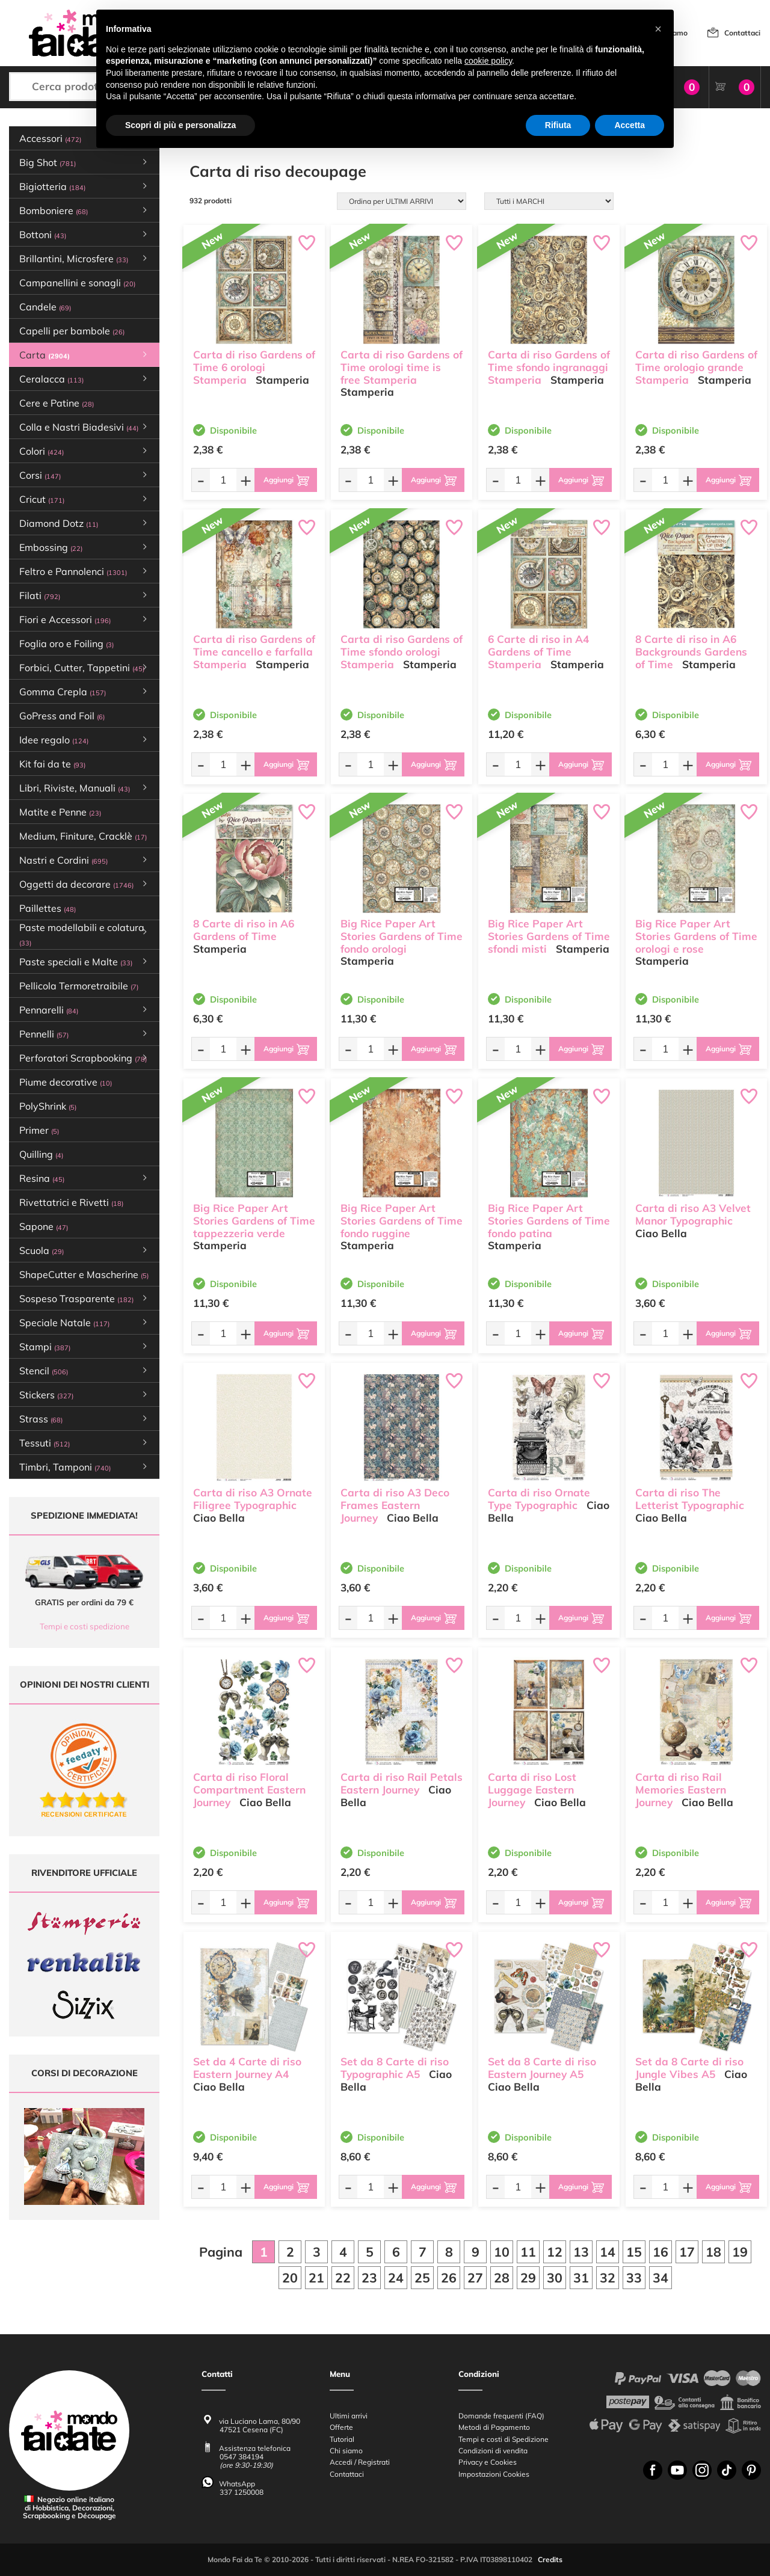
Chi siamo (346, 2450)
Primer (39, 1130)
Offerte (341, 2427)
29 (528, 2278)
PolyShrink (47, 1106)
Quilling (41, 1154)
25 (422, 2278)
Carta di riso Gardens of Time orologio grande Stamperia (696, 367)
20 (290, 2278)
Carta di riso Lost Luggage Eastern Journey (532, 1790)
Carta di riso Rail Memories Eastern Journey (680, 1790)
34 (660, 2278)
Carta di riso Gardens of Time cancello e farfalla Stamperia (254, 652)
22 (343, 2278)
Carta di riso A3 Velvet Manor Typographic (693, 1214)
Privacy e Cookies (487, 2462)
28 (502, 2278)
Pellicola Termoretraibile (78, 986)
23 (369, 2278)
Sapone (43, 1226)
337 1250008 (241, 2492)
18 (713, 2252)
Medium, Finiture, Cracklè (83, 836)
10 (502, 2252)
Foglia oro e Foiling (66, 644)
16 (660, 2252)
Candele (45, 307)
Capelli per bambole (72, 331)
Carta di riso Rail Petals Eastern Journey (401, 1783)
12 (554, 2252)
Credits (550, 2560)
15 (634, 2252)
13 (581, 2252)
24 (396, 2278)
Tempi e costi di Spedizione (503, 2439)
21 (316, 2278)
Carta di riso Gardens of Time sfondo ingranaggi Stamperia (549, 367)
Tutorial (342, 2439)
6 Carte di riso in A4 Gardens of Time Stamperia (538, 652)
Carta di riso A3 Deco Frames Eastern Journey (394, 1505)
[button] (658, 28)
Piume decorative (65, 1082)
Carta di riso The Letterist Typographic (689, 1498)
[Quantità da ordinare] (223, 480)
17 (687, 2252)
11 (528, 2252)
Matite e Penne (60, 812)
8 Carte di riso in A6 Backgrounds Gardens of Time (691, 652)
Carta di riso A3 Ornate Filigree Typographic (252, 1498)
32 (607, 2278)
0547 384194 (241, 2457)
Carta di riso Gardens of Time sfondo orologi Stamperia (401, 652)
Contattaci (742, 32)
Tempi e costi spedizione (84, 1626)
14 (607, 2252)
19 (740, 2252)
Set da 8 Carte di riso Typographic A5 (394, 2067)
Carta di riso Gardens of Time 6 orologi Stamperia (254, 367)
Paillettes (47, 908)
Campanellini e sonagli (77, 283)
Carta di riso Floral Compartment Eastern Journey (249, 1790)
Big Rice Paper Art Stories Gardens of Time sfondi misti (549, 936)
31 (581, 2278)
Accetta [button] (629, 125)
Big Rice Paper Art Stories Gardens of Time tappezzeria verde (254, 1221)
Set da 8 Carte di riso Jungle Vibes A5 (689, 2067)
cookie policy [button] (488, 61)
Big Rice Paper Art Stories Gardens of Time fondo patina (549, 1221)
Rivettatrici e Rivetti (71, 1202)
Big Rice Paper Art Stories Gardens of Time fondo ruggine (401, 1221)
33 (634, 2278)
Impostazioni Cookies (493, 2474)
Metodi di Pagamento (494, 2427)
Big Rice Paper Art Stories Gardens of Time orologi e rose (696, 936)
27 (475, 2278)
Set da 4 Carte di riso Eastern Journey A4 (247, 2067)
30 (554, 2278)
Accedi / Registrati (360, 2462)
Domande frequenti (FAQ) (501, 2415)
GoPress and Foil (62, 716)
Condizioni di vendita (493, 2450)
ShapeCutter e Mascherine (84, 1274)
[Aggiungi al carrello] (285, 480)
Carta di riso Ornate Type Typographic (539, 1498)
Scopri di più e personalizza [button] (180, 125)
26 (449, 2278)
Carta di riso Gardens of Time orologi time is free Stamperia (401, 367)
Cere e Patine (56, 403)
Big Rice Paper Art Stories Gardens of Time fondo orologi (401, 936)
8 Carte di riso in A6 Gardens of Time (243, 929)
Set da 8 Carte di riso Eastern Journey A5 (542, 2067)
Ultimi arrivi (349, 2415)
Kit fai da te (52, 764)
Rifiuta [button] (558, 125)
